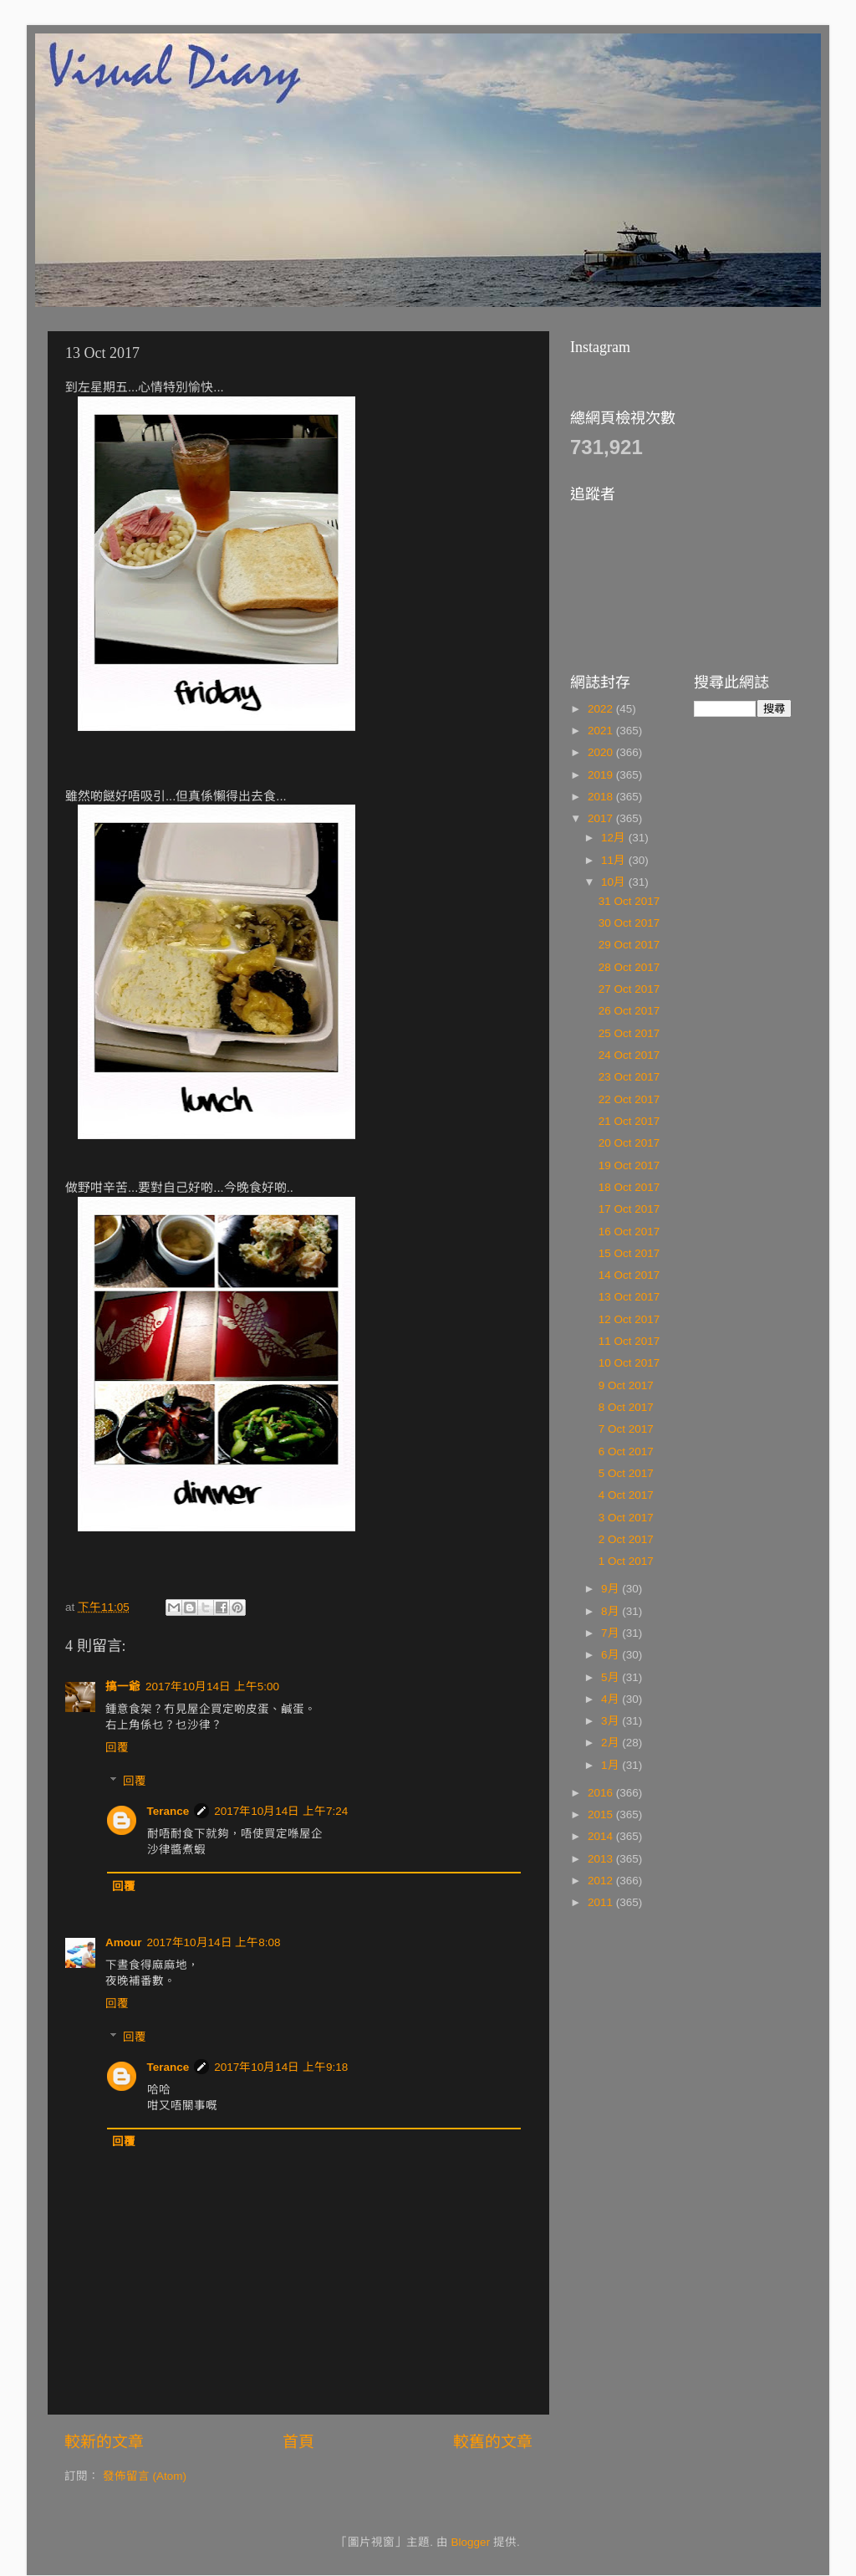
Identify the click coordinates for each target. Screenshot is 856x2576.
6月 (611, 1654)
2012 (602, 1880)
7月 (611, 1633)
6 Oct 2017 (626, 1451)
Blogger (471, 2542)
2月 (611, 1742)
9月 (611, 1588)
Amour (123, 1942)
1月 (611, 1765)
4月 (611, 1699)
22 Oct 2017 (629, 1099)
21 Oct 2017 (629, 1121)
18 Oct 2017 (629, 1187)
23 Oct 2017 (629, 1077)
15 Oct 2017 (629, 1253)
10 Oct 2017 (629, 1363)
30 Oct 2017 (629, 923)
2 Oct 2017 (626, 1539)
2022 (602, 709)
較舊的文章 (492, 2442)
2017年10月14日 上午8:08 (214, 1942)
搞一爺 (122, 1686)
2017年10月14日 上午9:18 (281, 2067)
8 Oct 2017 (626, 1407)
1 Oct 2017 (626, 1561)
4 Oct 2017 (626, 1495)
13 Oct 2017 (629, 1297)
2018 (602, 796)
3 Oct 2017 (626, 1517)
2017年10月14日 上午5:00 (212, 1686)
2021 (602, 730)
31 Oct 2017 (629, 901)
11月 (615, 860)
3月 (611, 1721)
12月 (615, 837)
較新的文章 (104, 2442)
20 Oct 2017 (629, 1143)
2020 (602, 752)
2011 (602, 1902)
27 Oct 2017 (629, 989)
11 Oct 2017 (629, 1341)
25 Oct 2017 (629, 1033)
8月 (611, 1611)
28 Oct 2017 (629, 967)
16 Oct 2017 (629, 1231)
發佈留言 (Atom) (144, 2476)
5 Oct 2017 (626, 1473)
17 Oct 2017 (629, 1209)
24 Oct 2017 (629, 1055)
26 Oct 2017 (629, 1010)
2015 (602, 1814)
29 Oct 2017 (629, 944)
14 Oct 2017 (629, 1275)
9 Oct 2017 (626, 1385)
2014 (602, 1836)
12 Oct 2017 (629, 1319)
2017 (602, 818)
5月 (611, 1677)
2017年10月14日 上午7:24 (281, 1811)
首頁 (298, 2442)
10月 (615, 882)
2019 (602, 775)
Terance (168, 1811)
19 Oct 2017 (629, 1165)
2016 (602, 1792)
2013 (602, 1859)
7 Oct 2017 (626, 1429)
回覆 (117, 1747)
